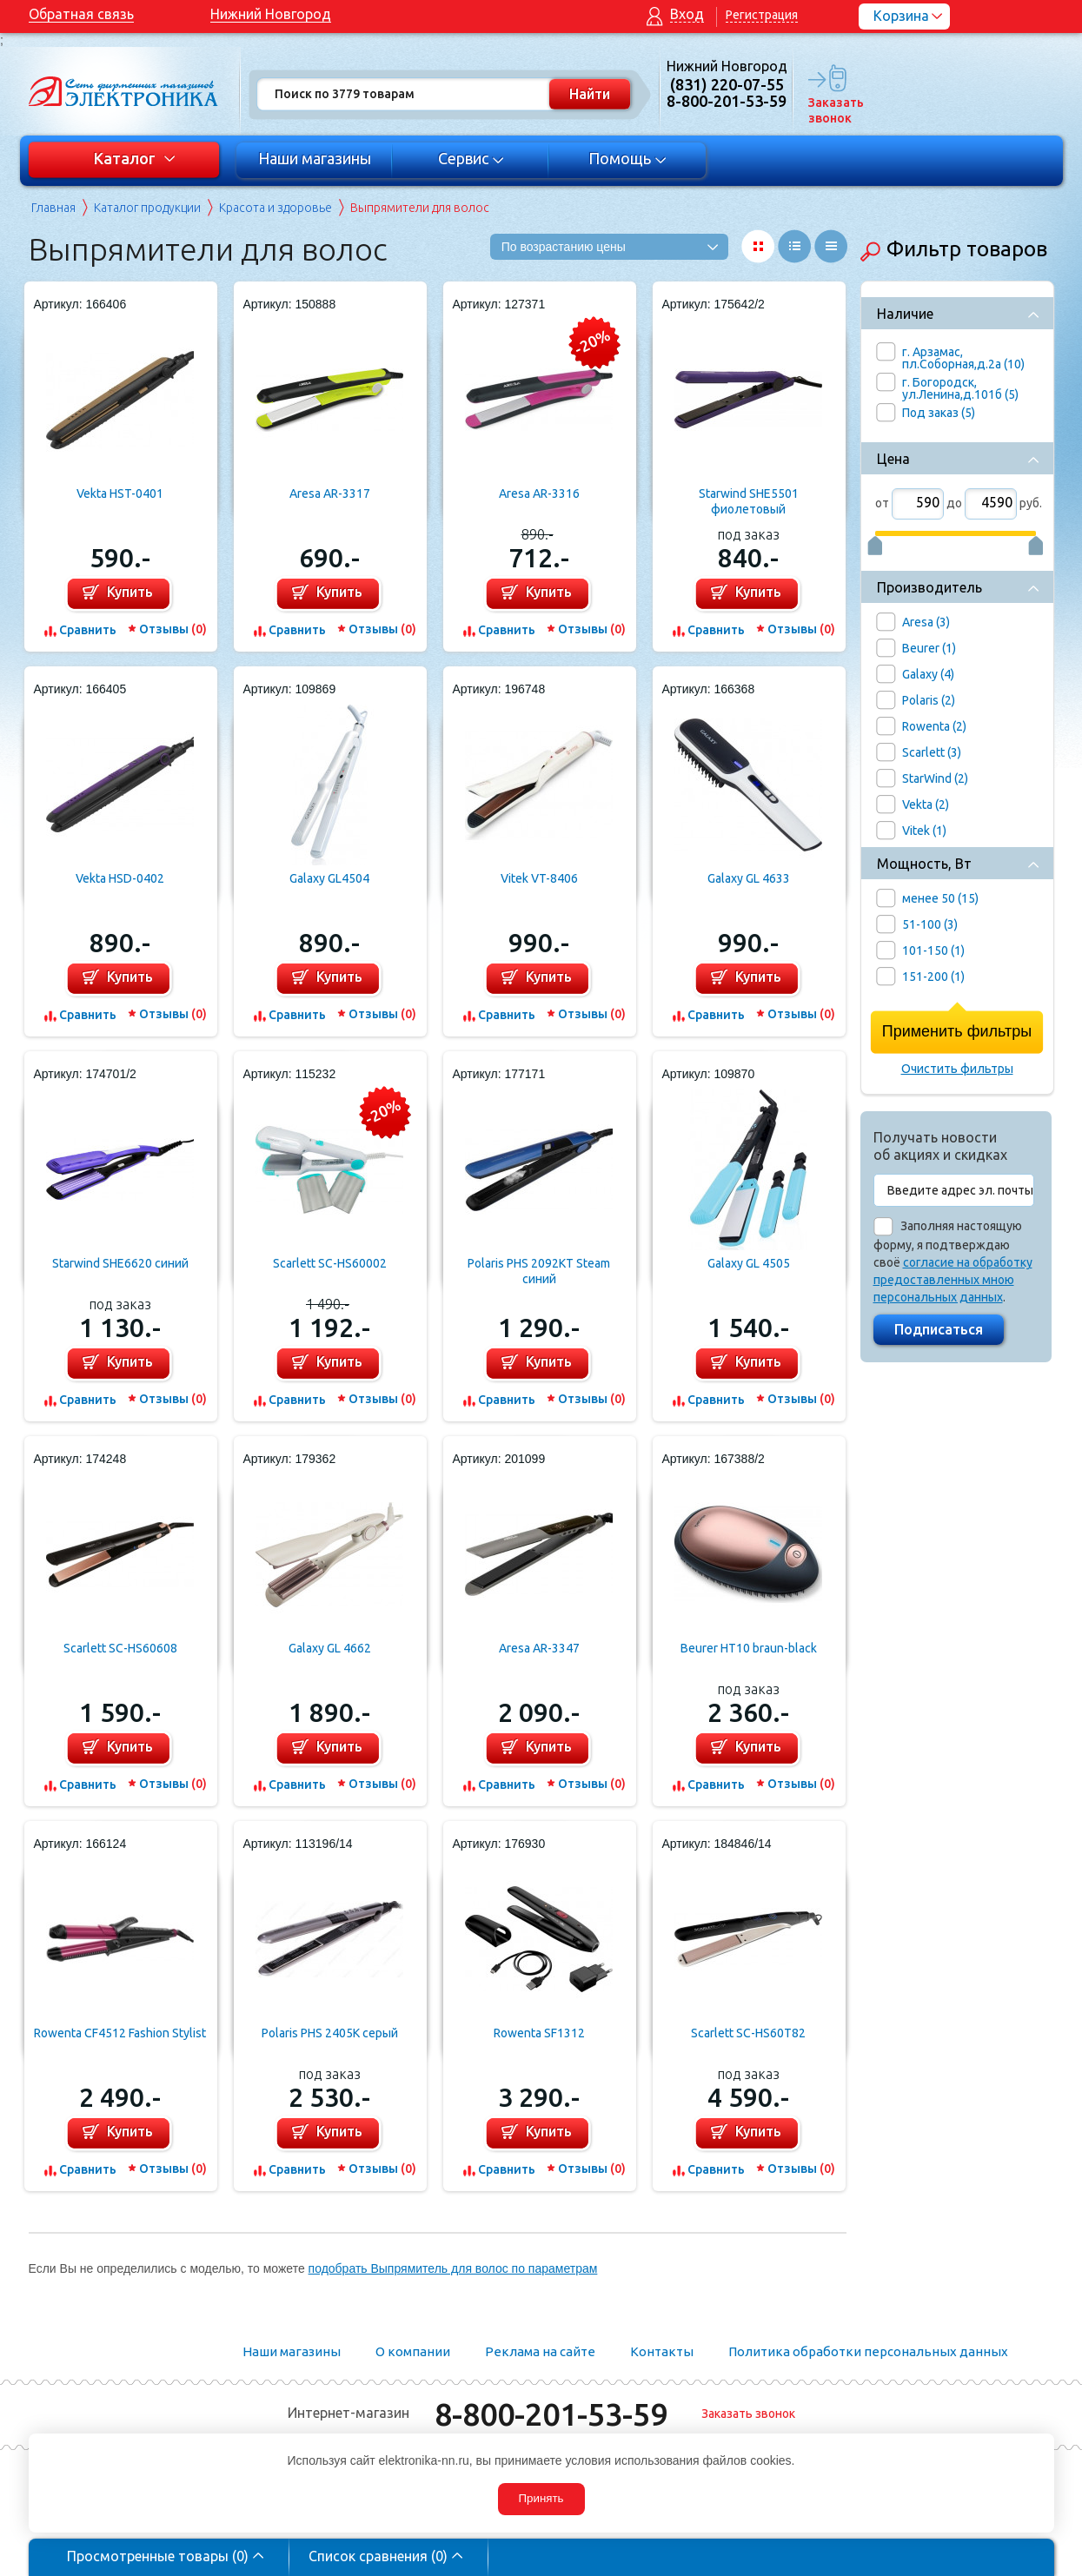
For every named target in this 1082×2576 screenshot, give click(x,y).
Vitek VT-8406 (539, 878)
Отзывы (173, 629)
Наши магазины (314, 158)
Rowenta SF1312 (539, 2033)
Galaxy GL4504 (329, 878)
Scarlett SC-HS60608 (120, 1648)
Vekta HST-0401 (119, 493)
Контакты (662, 2351)
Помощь (627, 158)
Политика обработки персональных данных (868, 2351)
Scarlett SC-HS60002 (330, 1263)
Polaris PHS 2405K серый (330, 2033)
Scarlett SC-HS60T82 (748, 2033)
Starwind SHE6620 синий (120, 1263)
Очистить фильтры (957, 1069)
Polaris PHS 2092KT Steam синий (539, 1271)
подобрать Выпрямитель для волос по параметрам (453, 2268)
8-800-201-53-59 (551, 2414)
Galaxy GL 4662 (330, 1648)
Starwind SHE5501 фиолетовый (749, 501)
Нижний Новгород (270, 14)
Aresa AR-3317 (329, 493)
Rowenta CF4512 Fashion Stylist (120, 2033)
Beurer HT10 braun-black (748, 1648)
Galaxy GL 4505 (748, 1263)
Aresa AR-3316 (539, 493)
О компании (412, 2351)
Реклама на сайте (540, 2351)
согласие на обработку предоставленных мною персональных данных (952, 1279)
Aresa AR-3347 (539, 1648)
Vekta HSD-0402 (120, 878)
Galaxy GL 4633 (748, 878)
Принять (540, 2498)
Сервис (470, 158)
